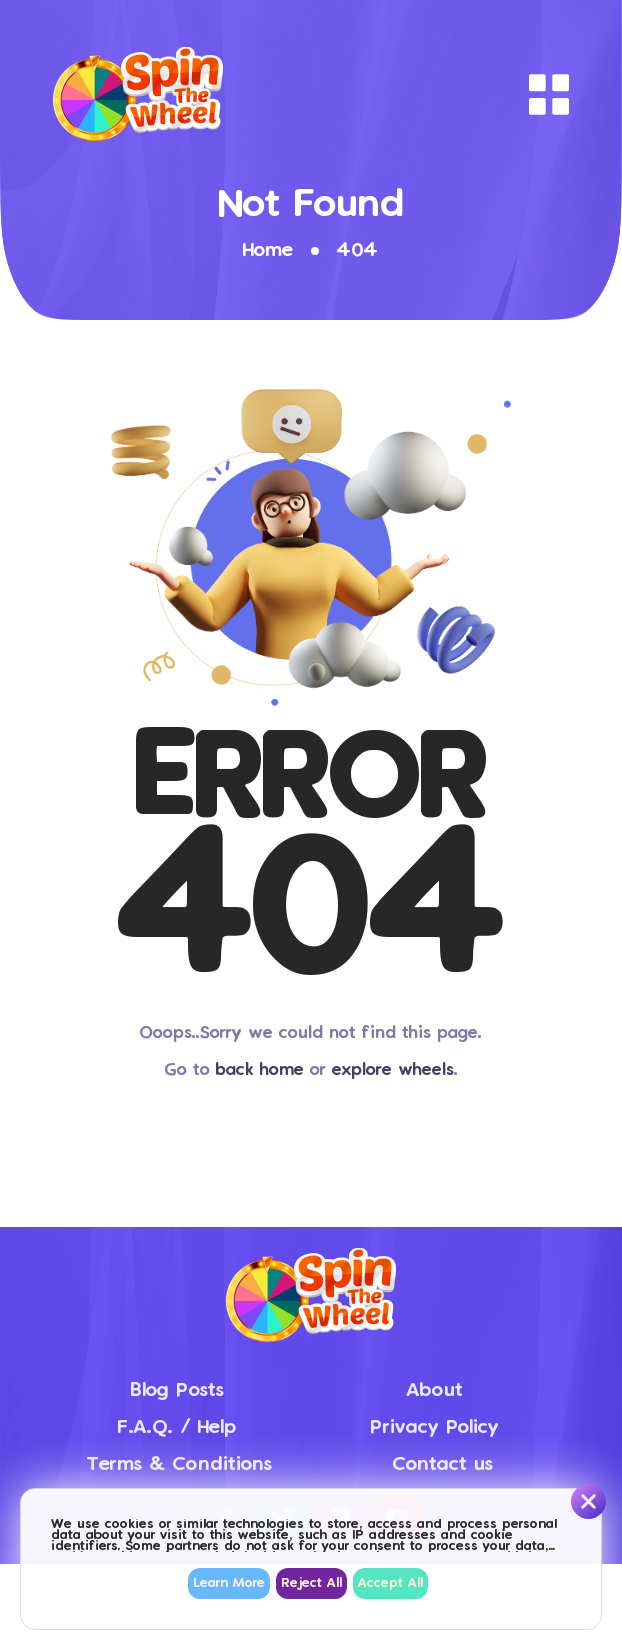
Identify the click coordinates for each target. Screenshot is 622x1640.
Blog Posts (177, 1390)
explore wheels (393, 1070)
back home (260, 1070)
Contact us (443, 1464)
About (434, 1390)
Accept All (390, 1583)
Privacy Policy (434, 1427)
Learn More (229, 1583)
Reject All (311, 1583)
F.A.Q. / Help (176, 1427)
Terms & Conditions (179, 1464)
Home (268, 250)
